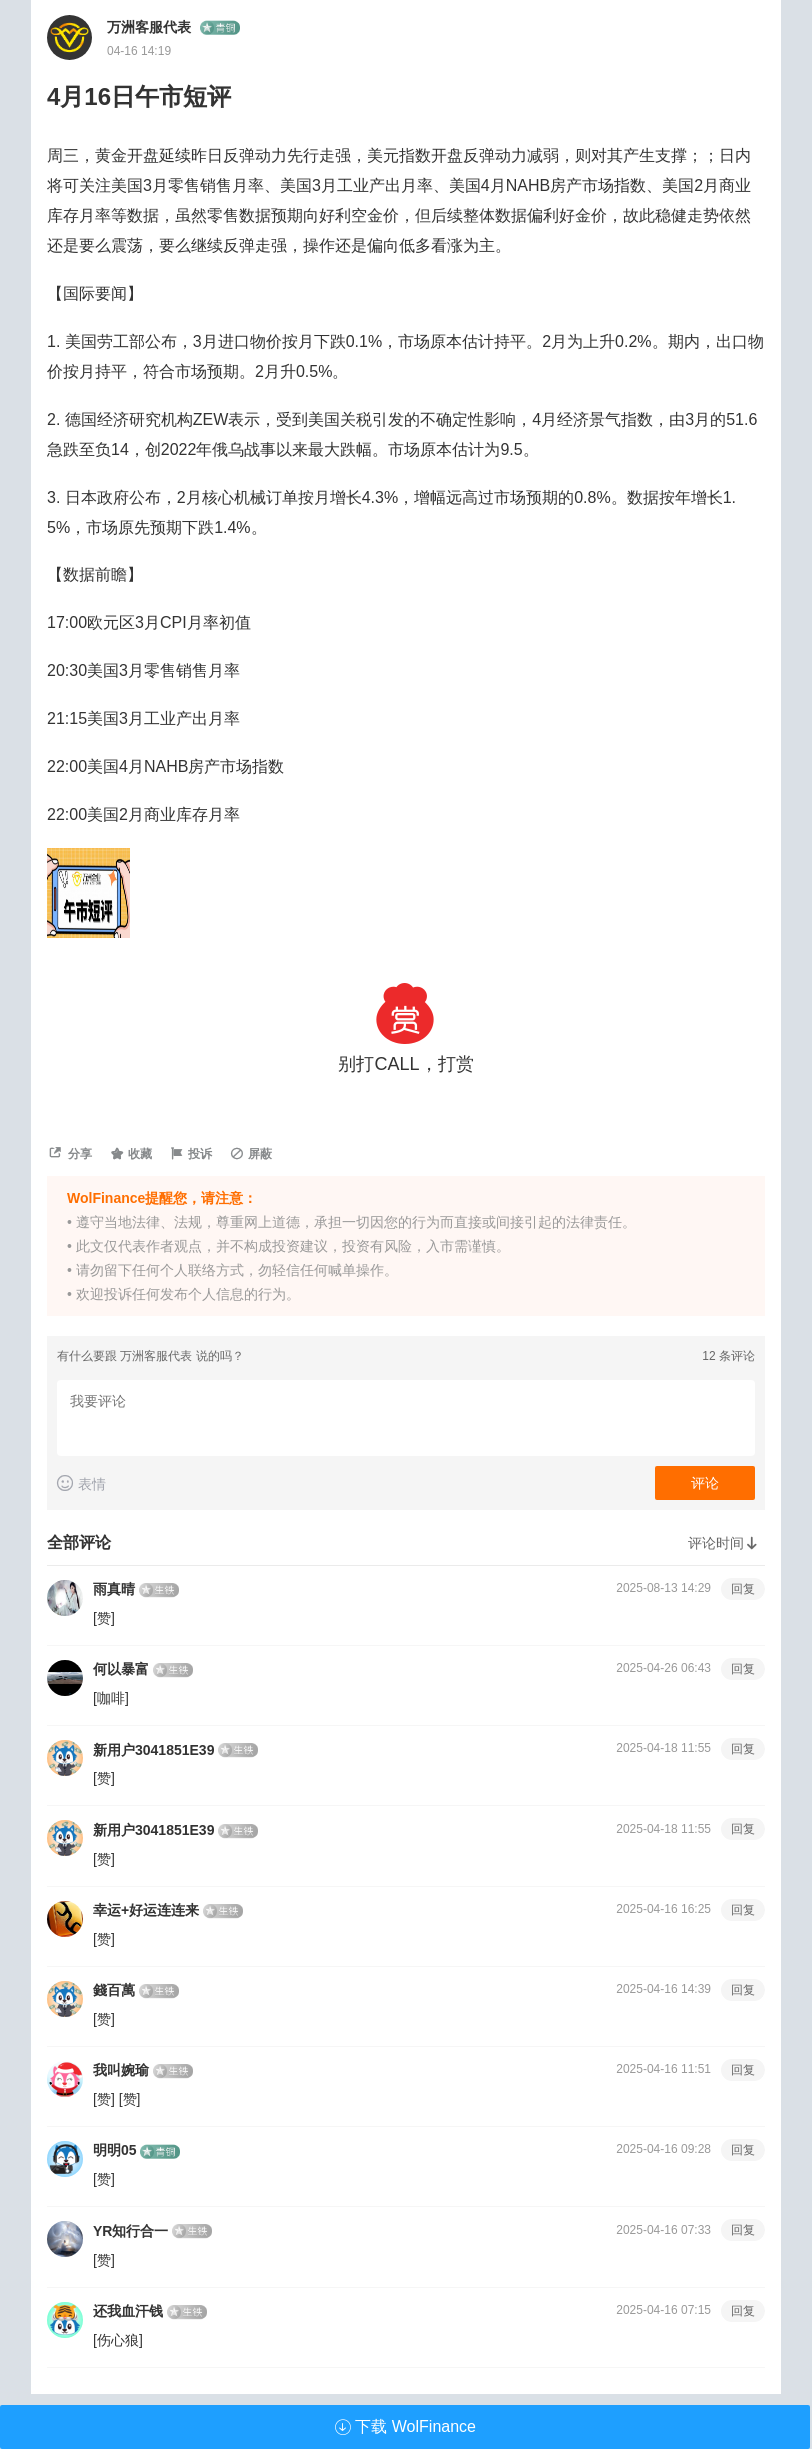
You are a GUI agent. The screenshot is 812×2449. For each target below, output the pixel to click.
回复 (743, 1589)
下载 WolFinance (405, 2427)
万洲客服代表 (153, 27)
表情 (81, 1483)
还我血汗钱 (128, 2311)
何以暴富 (121, 1669)
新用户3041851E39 (153, 1750)
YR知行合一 (130, 2231)
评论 (705, 1483)
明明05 (115, 2150)
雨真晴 (114, 1589)
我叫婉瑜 (121, 2070)
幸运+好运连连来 (146, 1910)
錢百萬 (114, 1990)
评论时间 (726, 1543)
